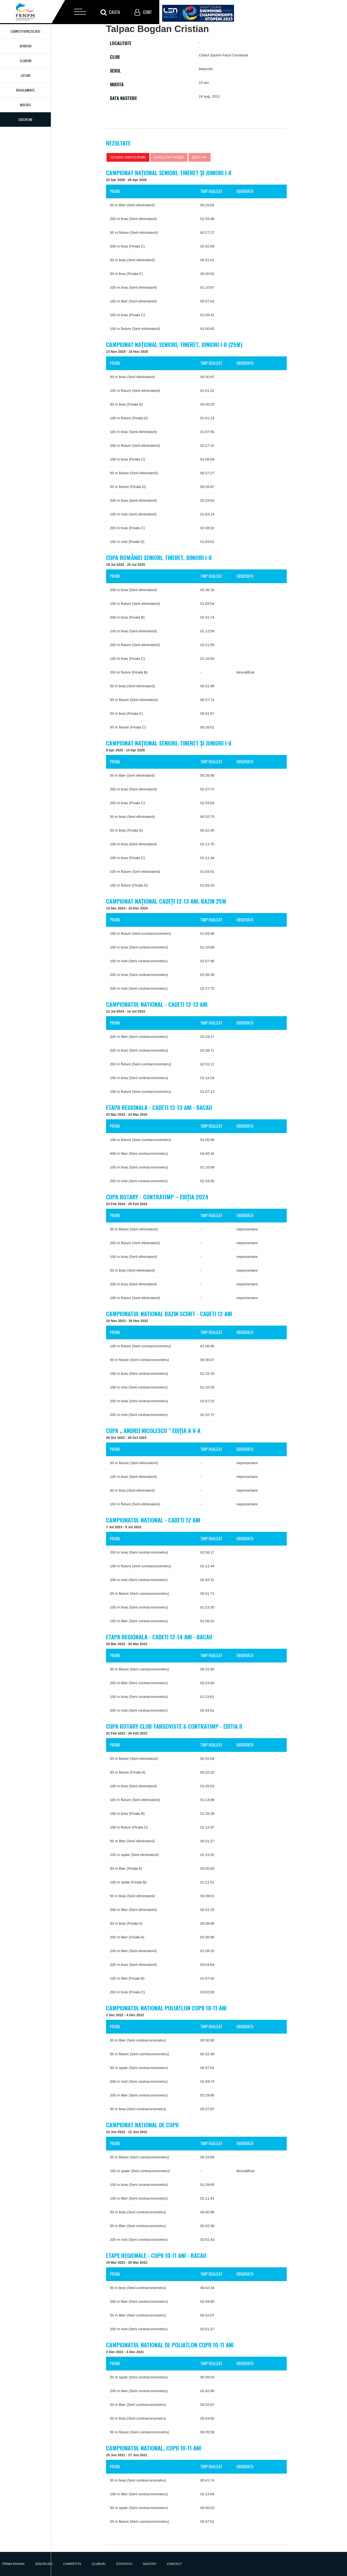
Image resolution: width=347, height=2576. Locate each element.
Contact (174, 2564)
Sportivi (25, 45)
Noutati (25, 104)
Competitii (72, 2564)
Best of (199, 157)
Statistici (124, 2564)
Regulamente (25, 90)
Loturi (25, 75)
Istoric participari (128, 157)
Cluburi (25, 60)
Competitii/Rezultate (25, 31)
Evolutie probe (169, 157)
